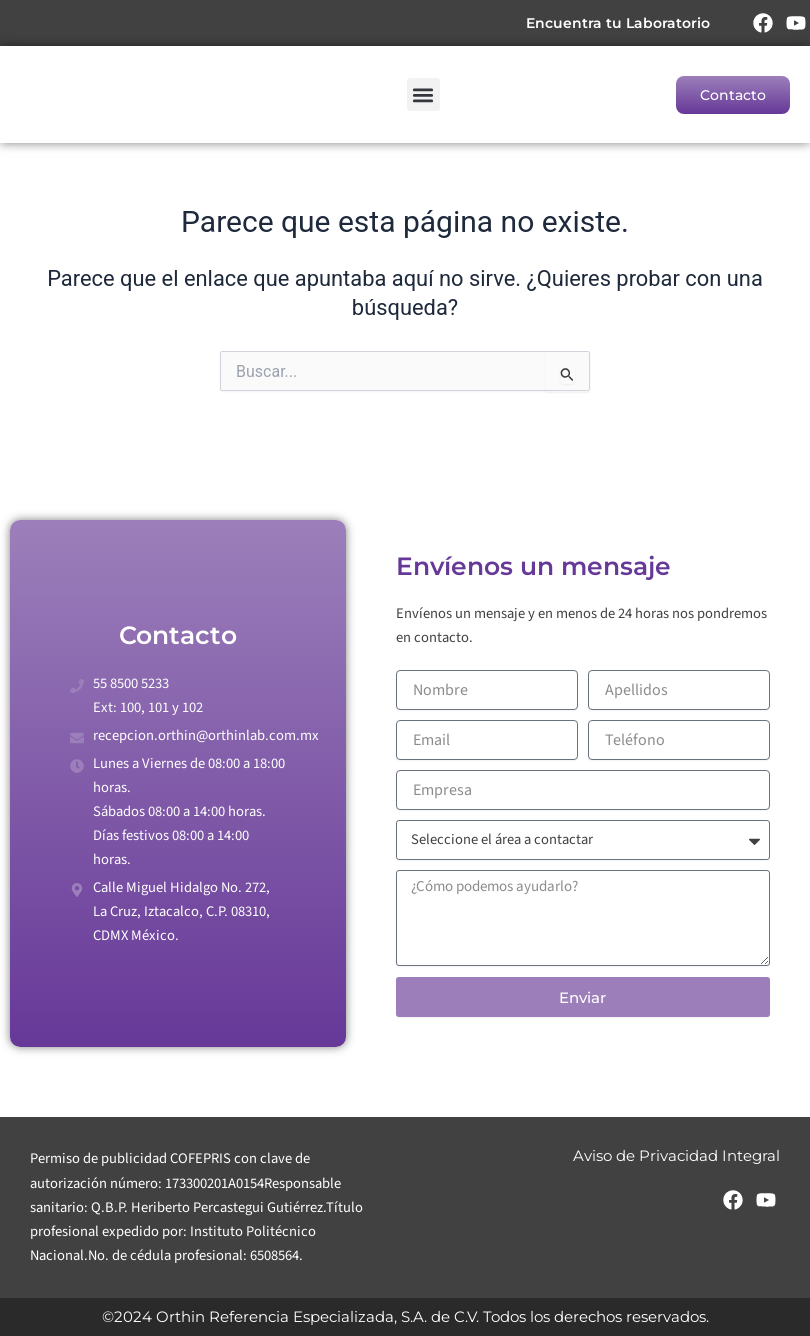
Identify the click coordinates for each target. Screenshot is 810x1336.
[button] (423, 94)
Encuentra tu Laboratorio (617, 23)
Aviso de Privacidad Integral (676, 1156)
